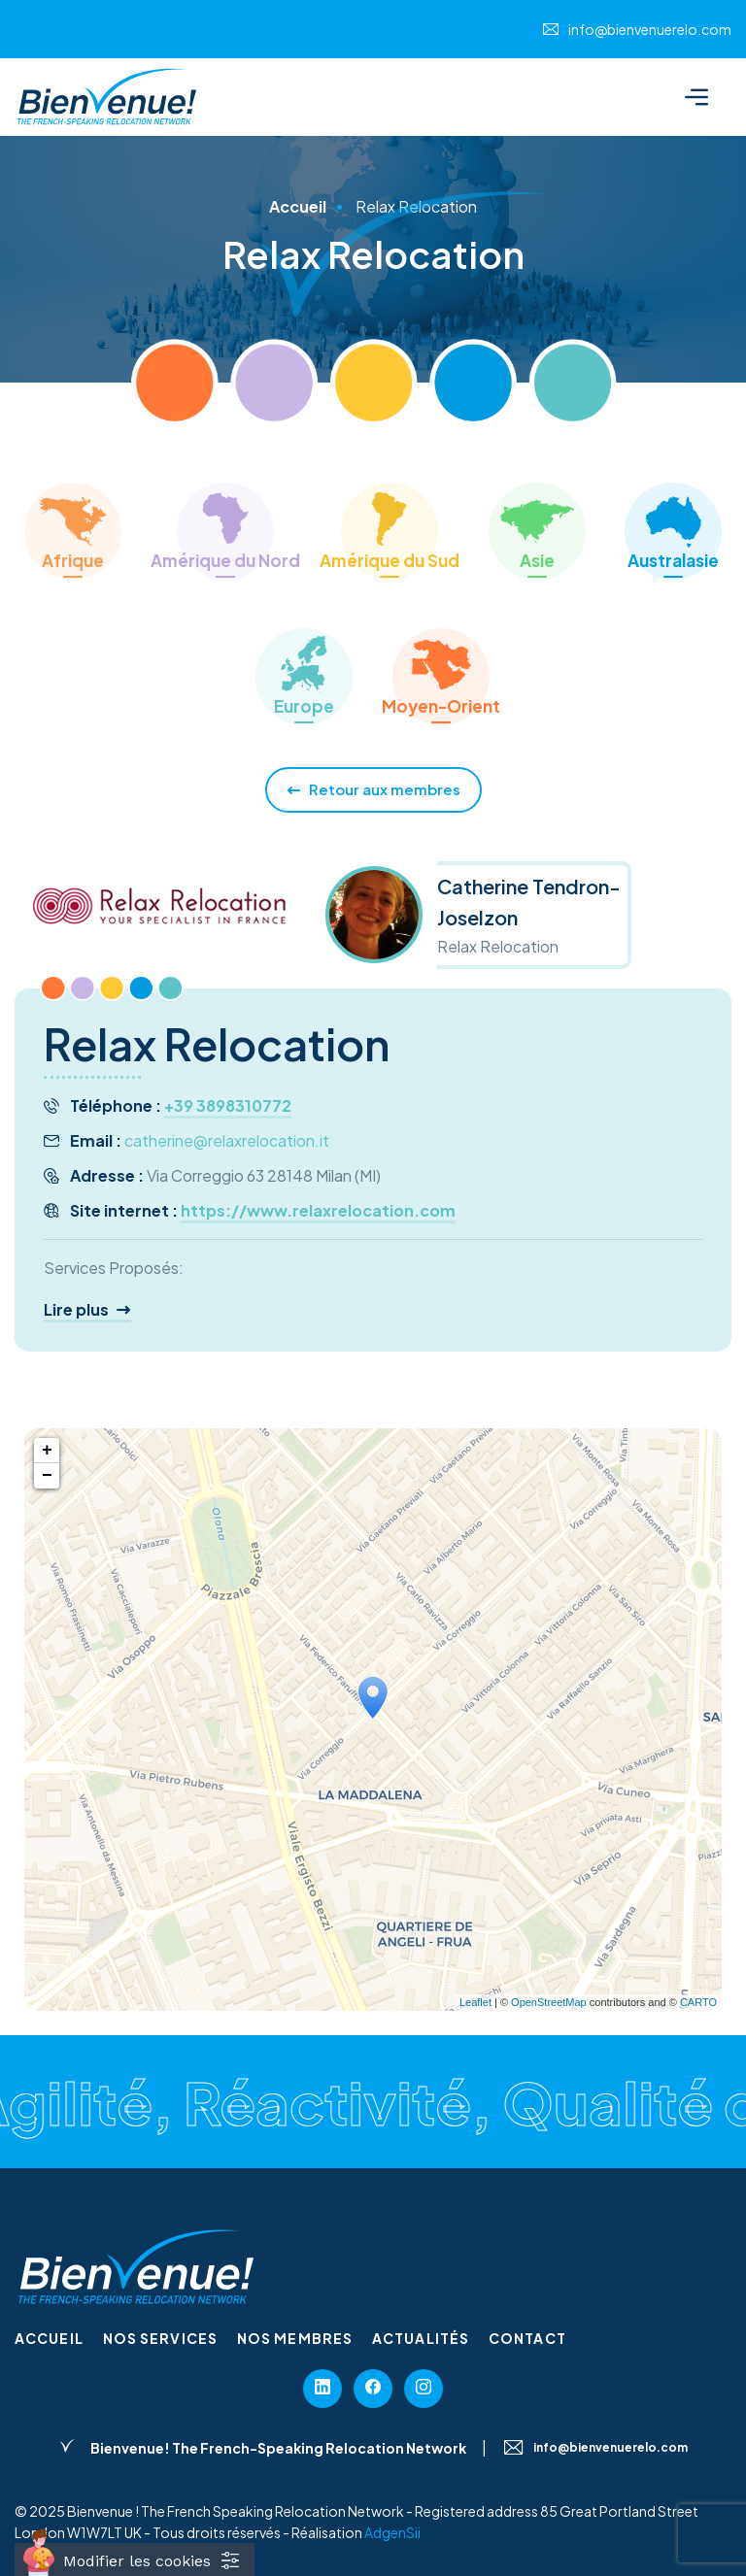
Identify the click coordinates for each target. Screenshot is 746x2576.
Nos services (160, 2338)
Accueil (49, 2338)
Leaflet (475, 2002)
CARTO (698, 2002)
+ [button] (47, 1450)
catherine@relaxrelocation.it (226, 1140)
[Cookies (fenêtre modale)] (134, 2559)
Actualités (420, 2338)
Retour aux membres (373, 790)
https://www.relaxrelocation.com (318, 1210)
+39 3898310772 (227, 1105)
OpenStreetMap (549, 2002)
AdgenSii (392, 2532)
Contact (527, 2338)
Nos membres (295, 2338)
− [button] (47, 1476)
